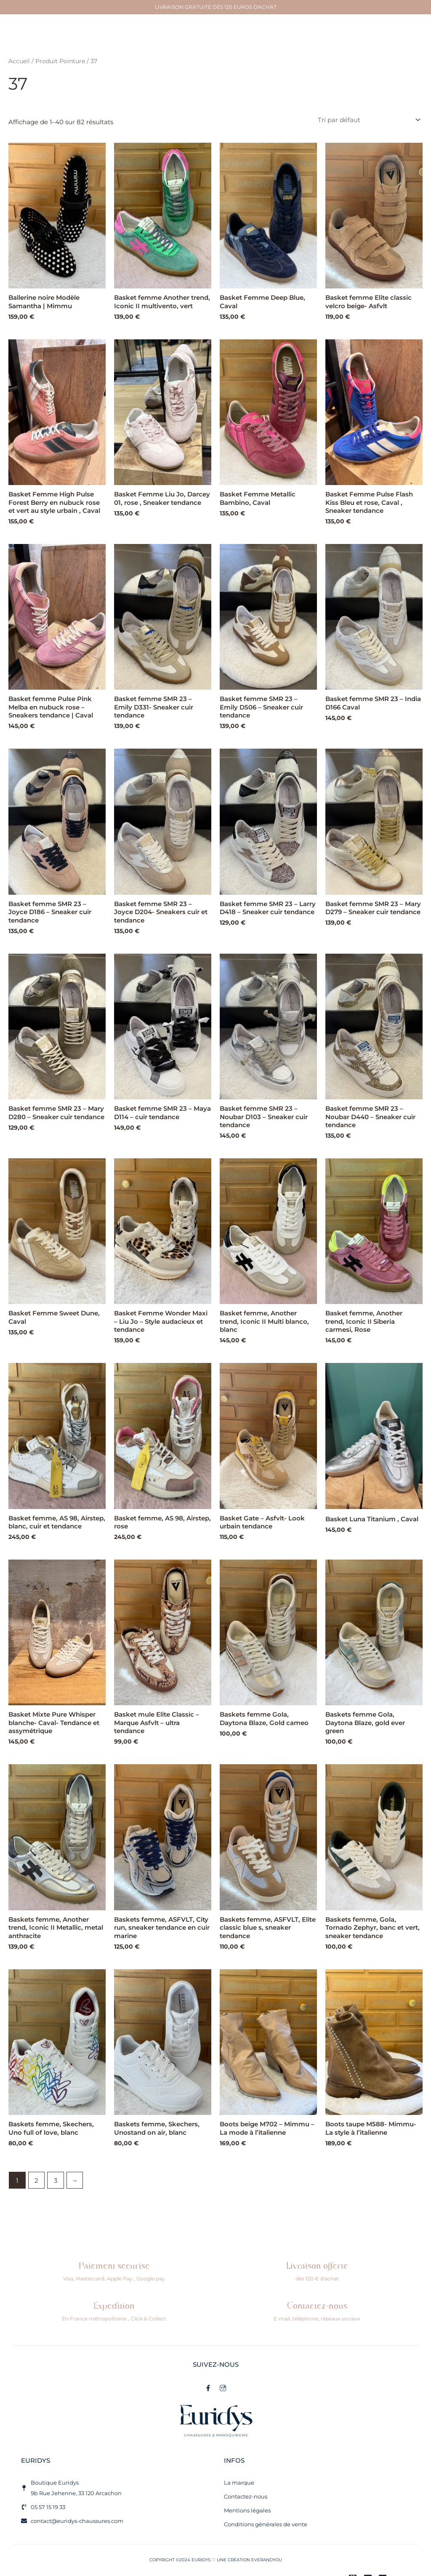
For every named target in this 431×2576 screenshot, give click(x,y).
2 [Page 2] (36, 2180)
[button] (213, 37)
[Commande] (368, 119)
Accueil (19, 61)
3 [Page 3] (55, 2180)
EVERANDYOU (266, 2560)
